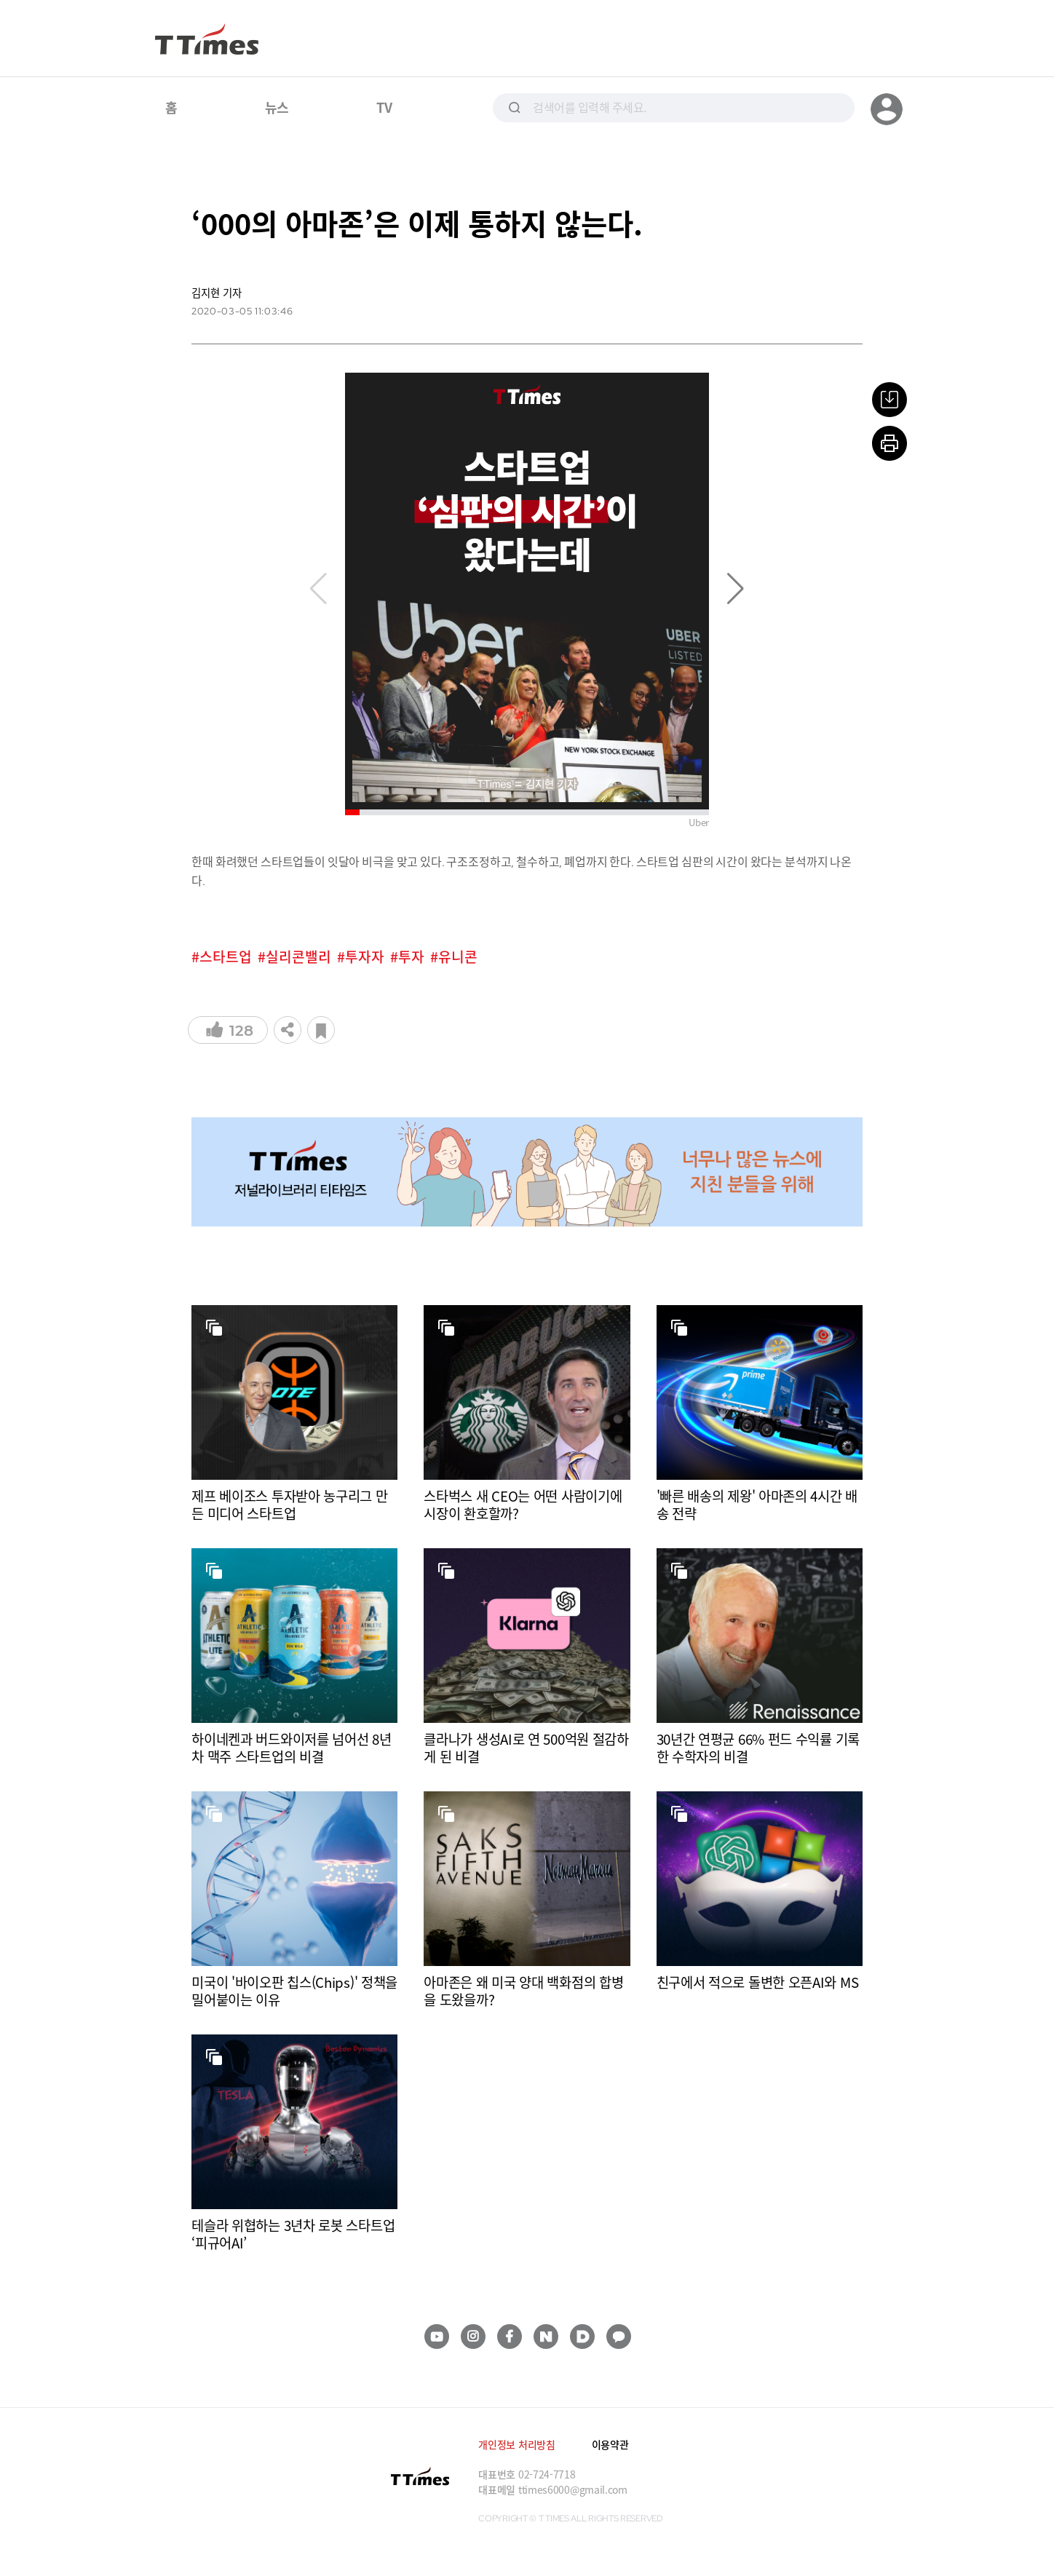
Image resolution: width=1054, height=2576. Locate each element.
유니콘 (458, 957)
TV (384, 107)
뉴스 (277, 107)
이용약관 (610, 2444)
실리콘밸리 (298, 957)
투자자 (364, 957)
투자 (411, 957)
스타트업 (225, 957)
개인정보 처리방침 (516, 2444)
